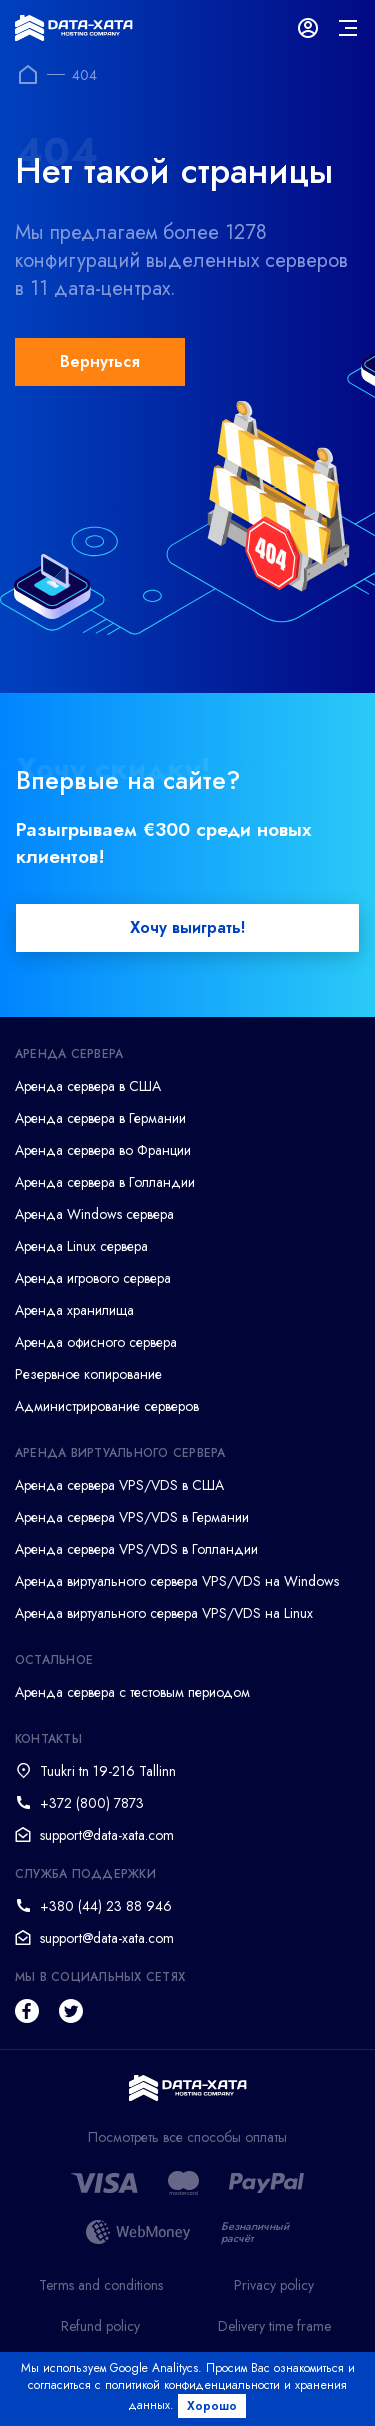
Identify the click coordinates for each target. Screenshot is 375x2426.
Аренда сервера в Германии (100, 1118)
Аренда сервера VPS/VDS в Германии (132, 1517)
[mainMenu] (348, 28)
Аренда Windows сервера (94, 1214)
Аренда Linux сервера (81, 1246)
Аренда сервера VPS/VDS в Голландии (136, 1549)
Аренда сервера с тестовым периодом (132, 1692)
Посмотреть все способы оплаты (187, 2137)
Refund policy (100, 2326)
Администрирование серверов (107, 1406)
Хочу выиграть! (187, 927)
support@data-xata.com (107, 1835)
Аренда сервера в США (88, 1086)
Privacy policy (274, 2285)
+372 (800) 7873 (92, 1803)
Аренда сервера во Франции (103, 1150)
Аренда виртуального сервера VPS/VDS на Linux (164, 1613)
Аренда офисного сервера (96, 1342)
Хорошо (212, 2406)
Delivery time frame (274, 2326)
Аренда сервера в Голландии (105, 1182)
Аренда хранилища (74, 1310)
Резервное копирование (88, 1374)
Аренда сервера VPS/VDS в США (119, 1485)
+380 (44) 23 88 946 (106, 1906)
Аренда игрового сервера (93, 1278)
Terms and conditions (101, 2285)
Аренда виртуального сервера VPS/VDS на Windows (177, 1581)
